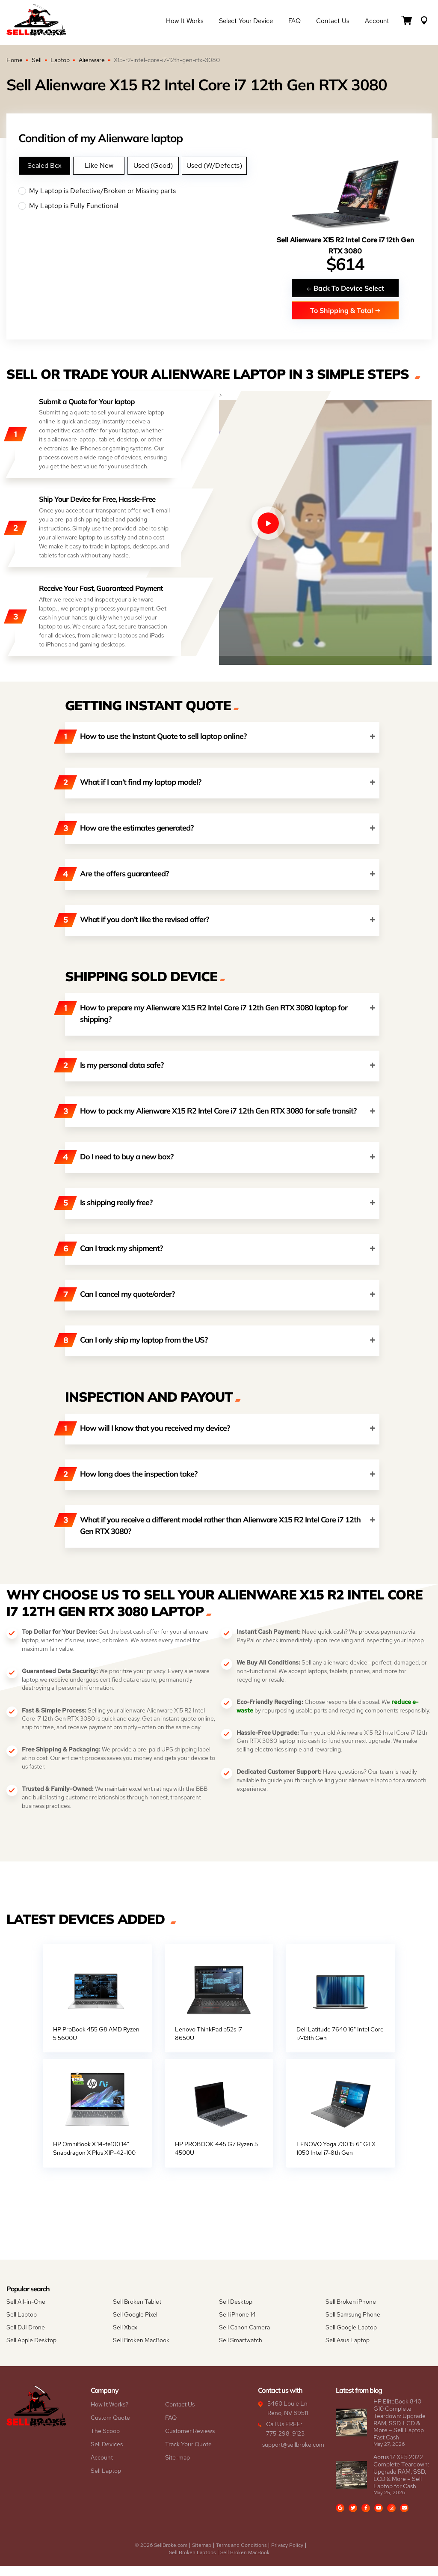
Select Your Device (246, 22)
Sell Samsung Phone (353, 2325)
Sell (36, 60)
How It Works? (109, 2414)
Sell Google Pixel (135, 2325)
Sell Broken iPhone (351, 2312)
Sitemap (201, 2555)
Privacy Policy (287, 2555)
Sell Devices (107, 2454)
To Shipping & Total (345, 310)
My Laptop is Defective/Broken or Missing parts (138, 191)
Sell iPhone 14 (237, 2325)
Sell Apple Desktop (31, 2350)
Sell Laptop (21, 2325)
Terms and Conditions (241, 2555)
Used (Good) (153, 165)
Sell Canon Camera (244, 2337)
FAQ (294, 22)
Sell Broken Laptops (192, 2562)
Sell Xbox (125, 2337)
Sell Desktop (235, 2312)
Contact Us (332, 22)
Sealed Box (44, 165)
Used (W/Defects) (214, 165)
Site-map (177, 2468)
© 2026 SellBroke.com (161, 2555)
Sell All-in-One (25, 2312)
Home (14, 60)
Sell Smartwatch (240, 2350)
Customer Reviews (190, 2441)
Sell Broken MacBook (141, 2350)
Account (377, 22)
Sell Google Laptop (351, 2337)
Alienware (92, 60)
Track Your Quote (188, 2454)
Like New (99, 165)
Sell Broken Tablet (137, 2312)
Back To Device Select (345, 287)
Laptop (60, 60)
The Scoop (105, 2441)
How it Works (185, 22)
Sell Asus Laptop (348, 2350)
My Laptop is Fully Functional (138, 206)
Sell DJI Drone (25, 2337)
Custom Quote (110, 2428)
